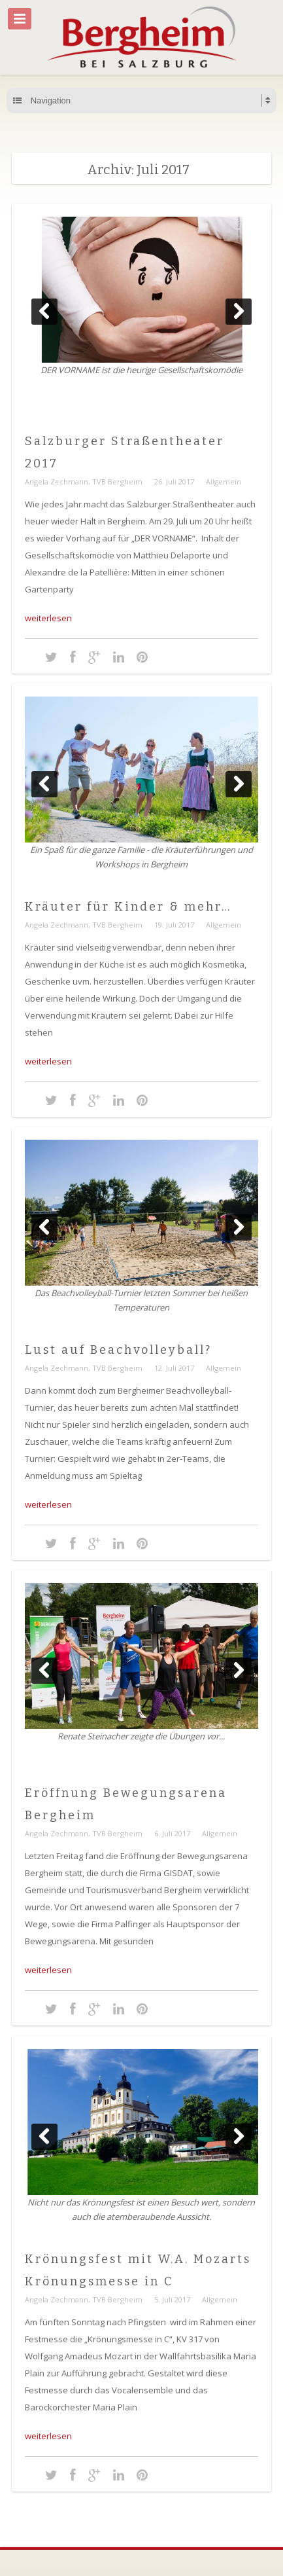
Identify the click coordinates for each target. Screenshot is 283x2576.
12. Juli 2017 (174, 1368)
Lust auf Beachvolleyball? (118, 1350)
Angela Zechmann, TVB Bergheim (83, 481)
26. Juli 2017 (174, 481)
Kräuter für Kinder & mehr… (128, 906)
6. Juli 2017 (172, 1833)
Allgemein (223, 481)
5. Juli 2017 (172, 2299)
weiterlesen (48, 618)
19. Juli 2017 (174, 925)
